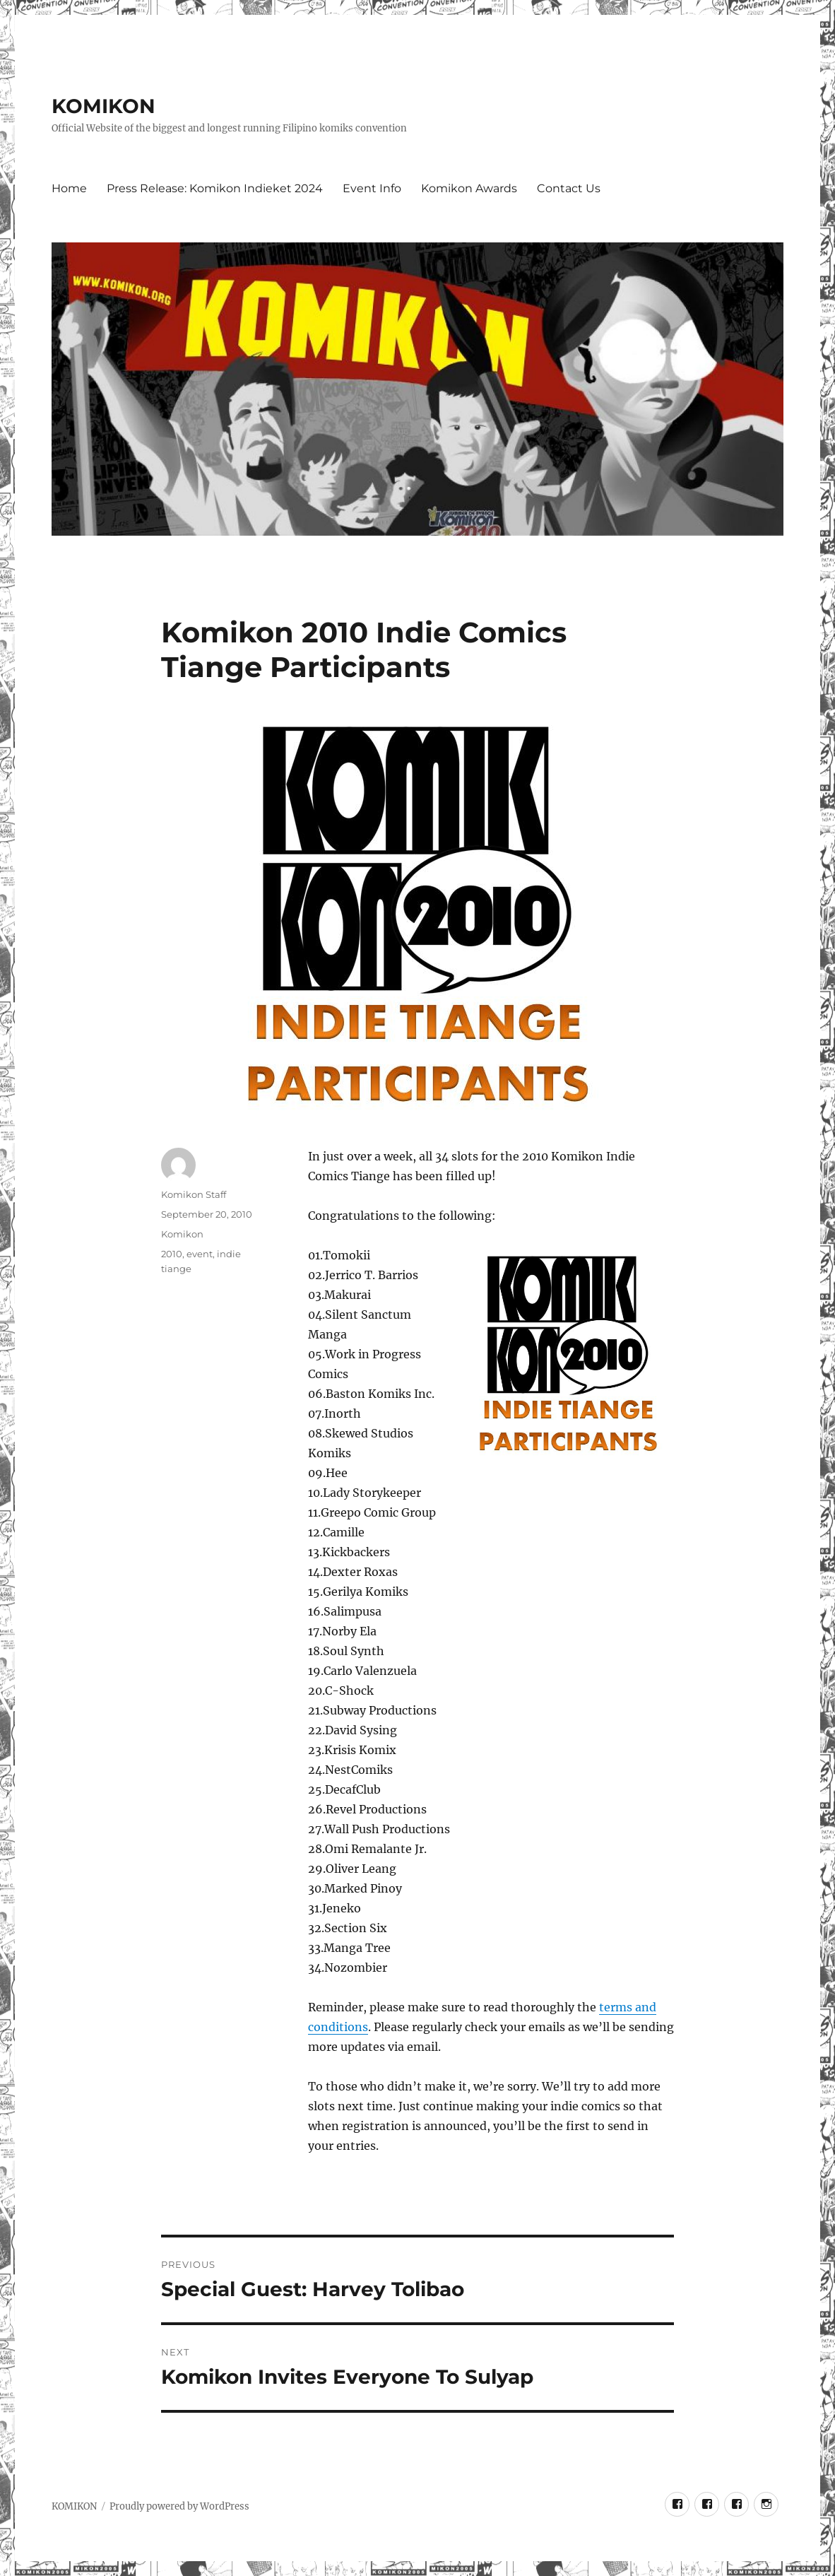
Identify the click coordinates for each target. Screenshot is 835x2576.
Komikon (182, 1234)
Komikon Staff (193, 1194)
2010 (171, 1253)
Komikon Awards (469, 188)
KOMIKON (103, 106)
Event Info (372, 188)
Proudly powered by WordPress (179, 2506)
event (199, 1253)
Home (69, 188)
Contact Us (568, 188)
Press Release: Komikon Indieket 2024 (215, 188)
